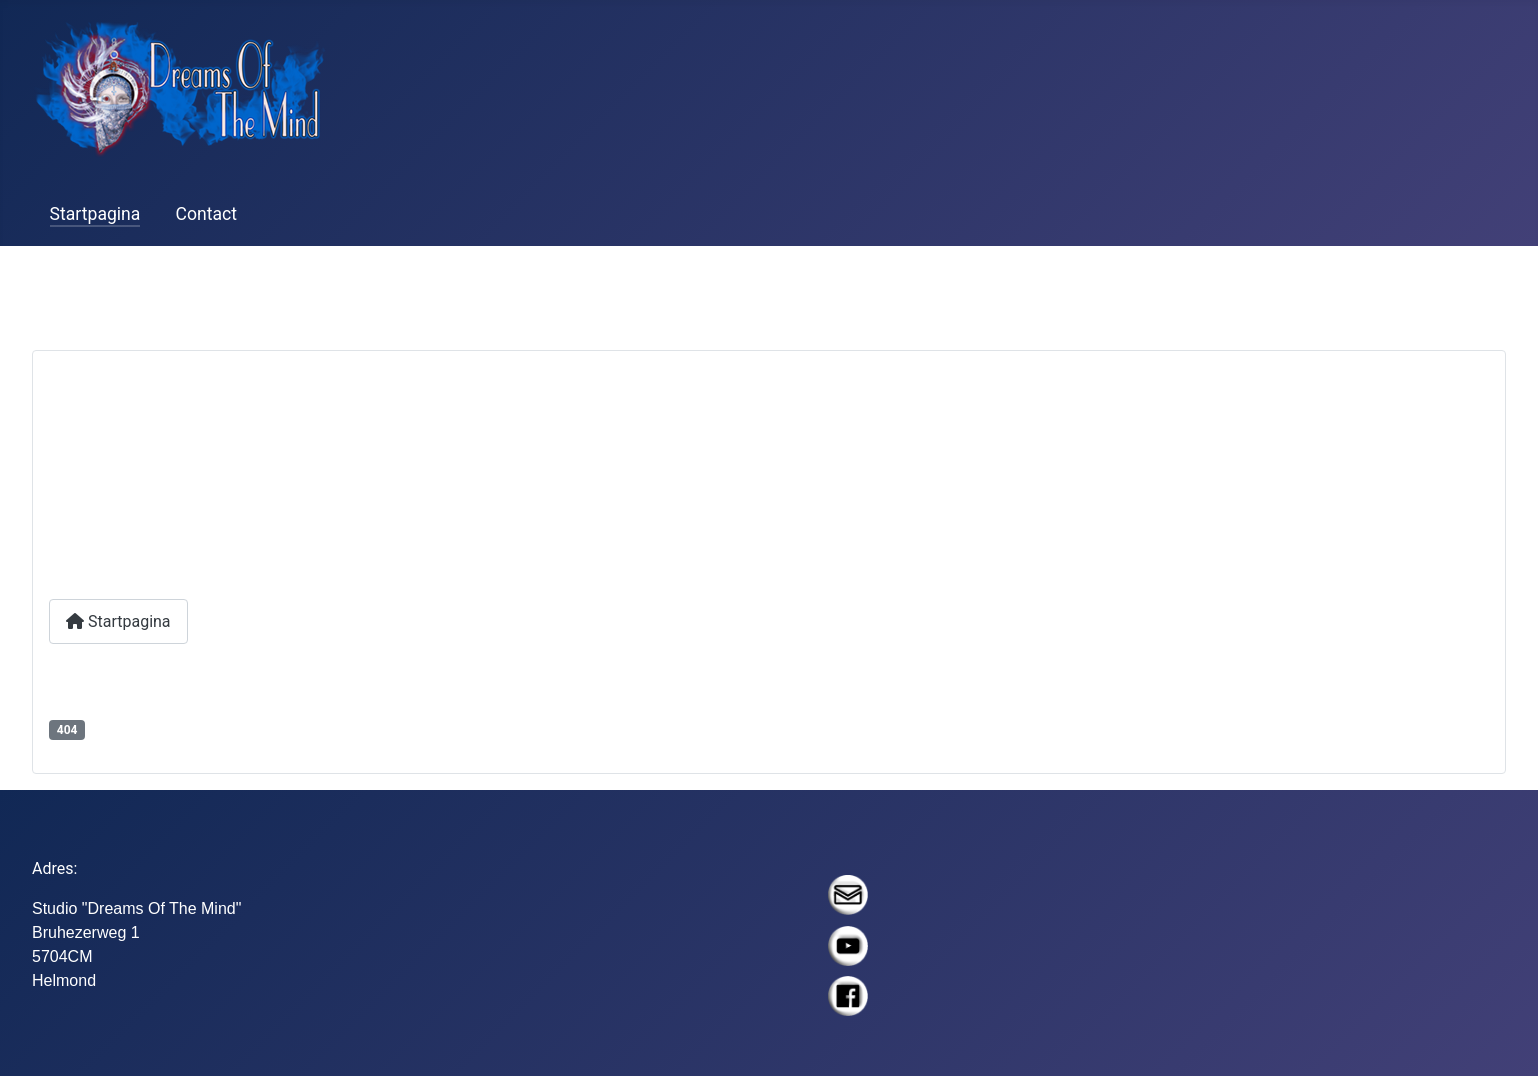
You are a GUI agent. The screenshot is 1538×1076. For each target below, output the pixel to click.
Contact (207, 214)
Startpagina (95, 214)
